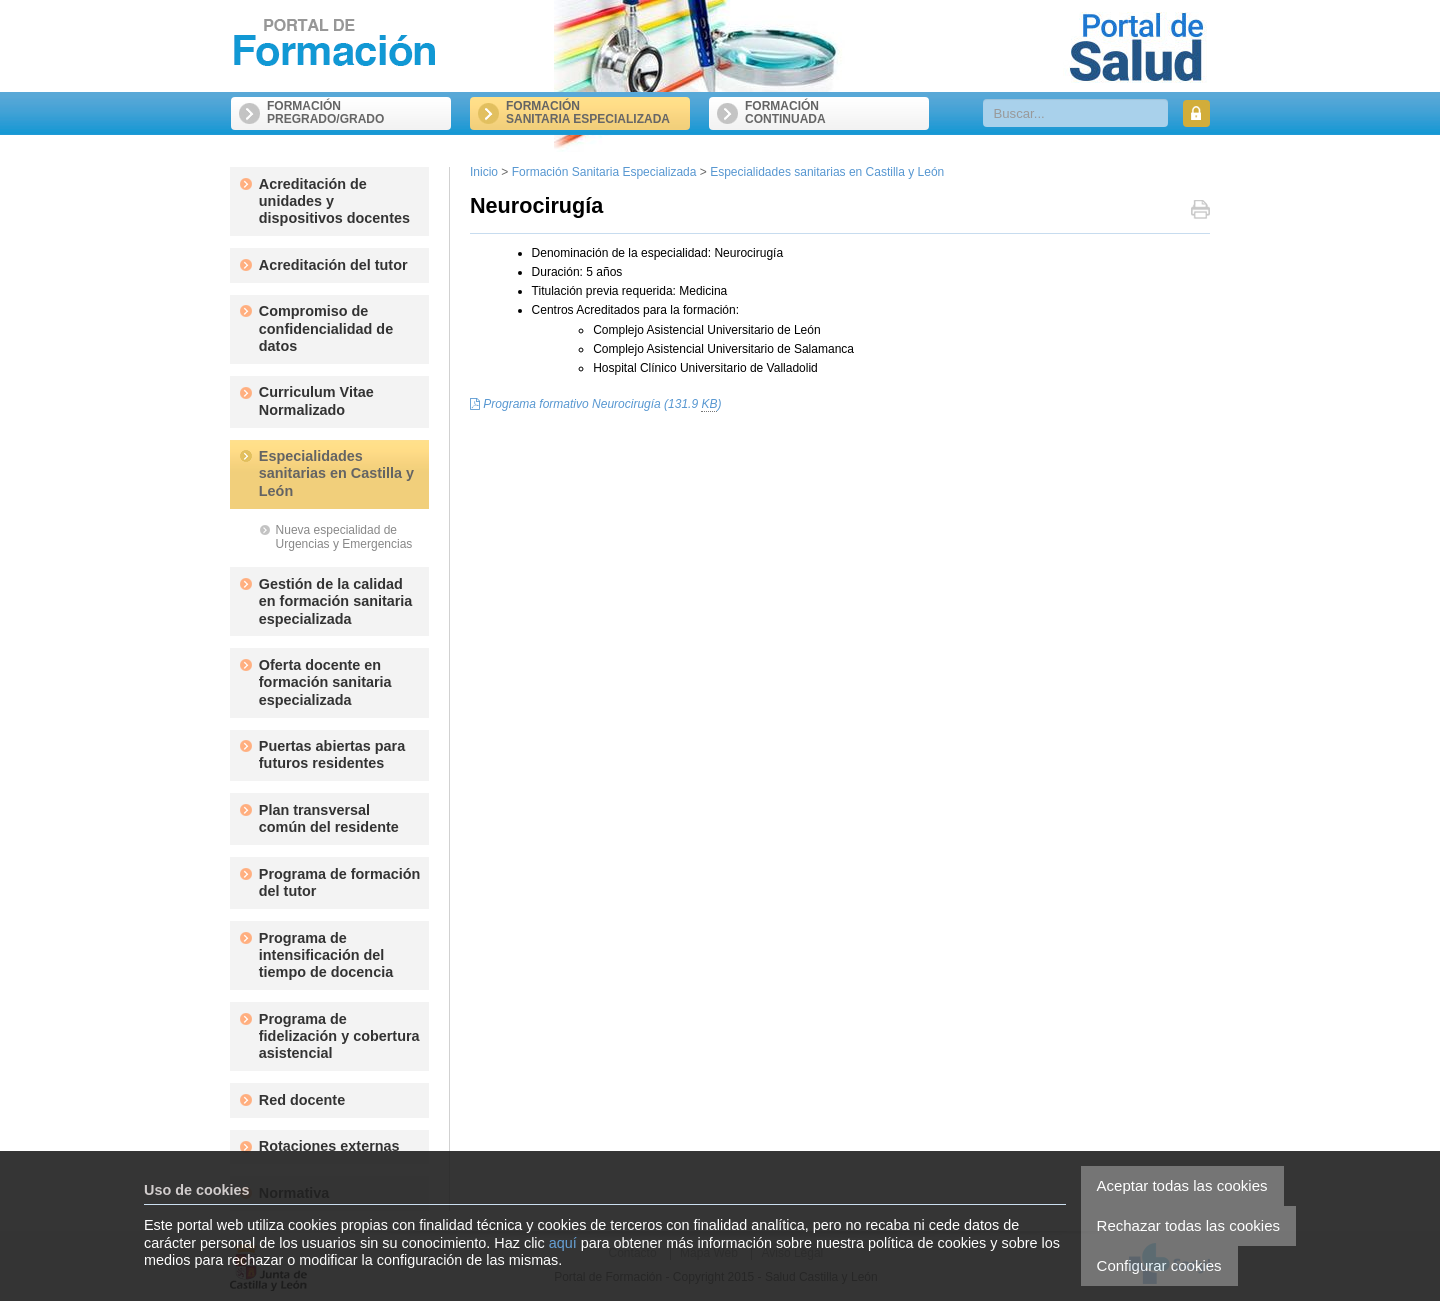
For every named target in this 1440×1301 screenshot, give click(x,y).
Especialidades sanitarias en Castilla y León (827, 172)
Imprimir (1200, 211)
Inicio (484, 172)
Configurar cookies (1159, 1265)
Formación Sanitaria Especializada (604, 172)
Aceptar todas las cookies (1182, 1185)
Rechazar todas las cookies (1188, 1225)
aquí (563, 1243)
